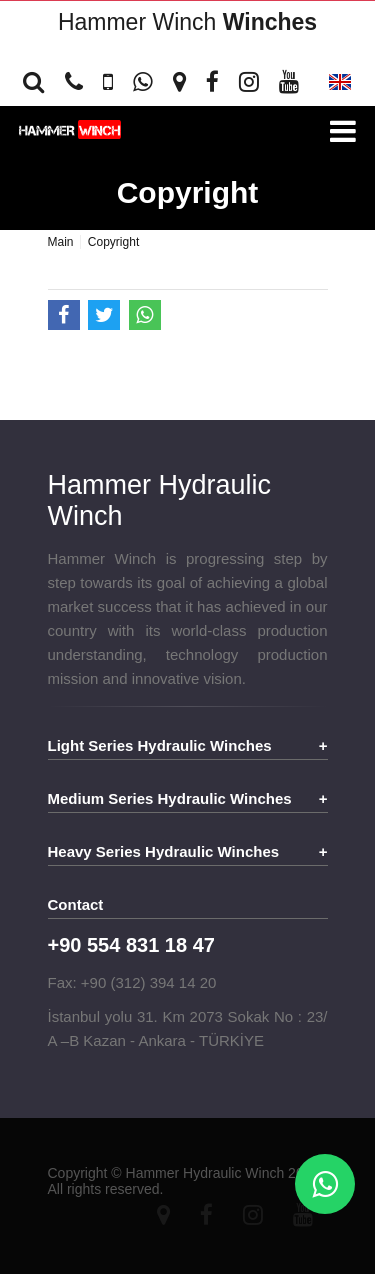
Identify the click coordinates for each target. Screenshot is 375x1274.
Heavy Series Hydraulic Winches (164, 851)
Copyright (188, 192)
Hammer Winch (187, 22)
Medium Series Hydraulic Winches (170, 798)
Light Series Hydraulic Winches (160, 745)
